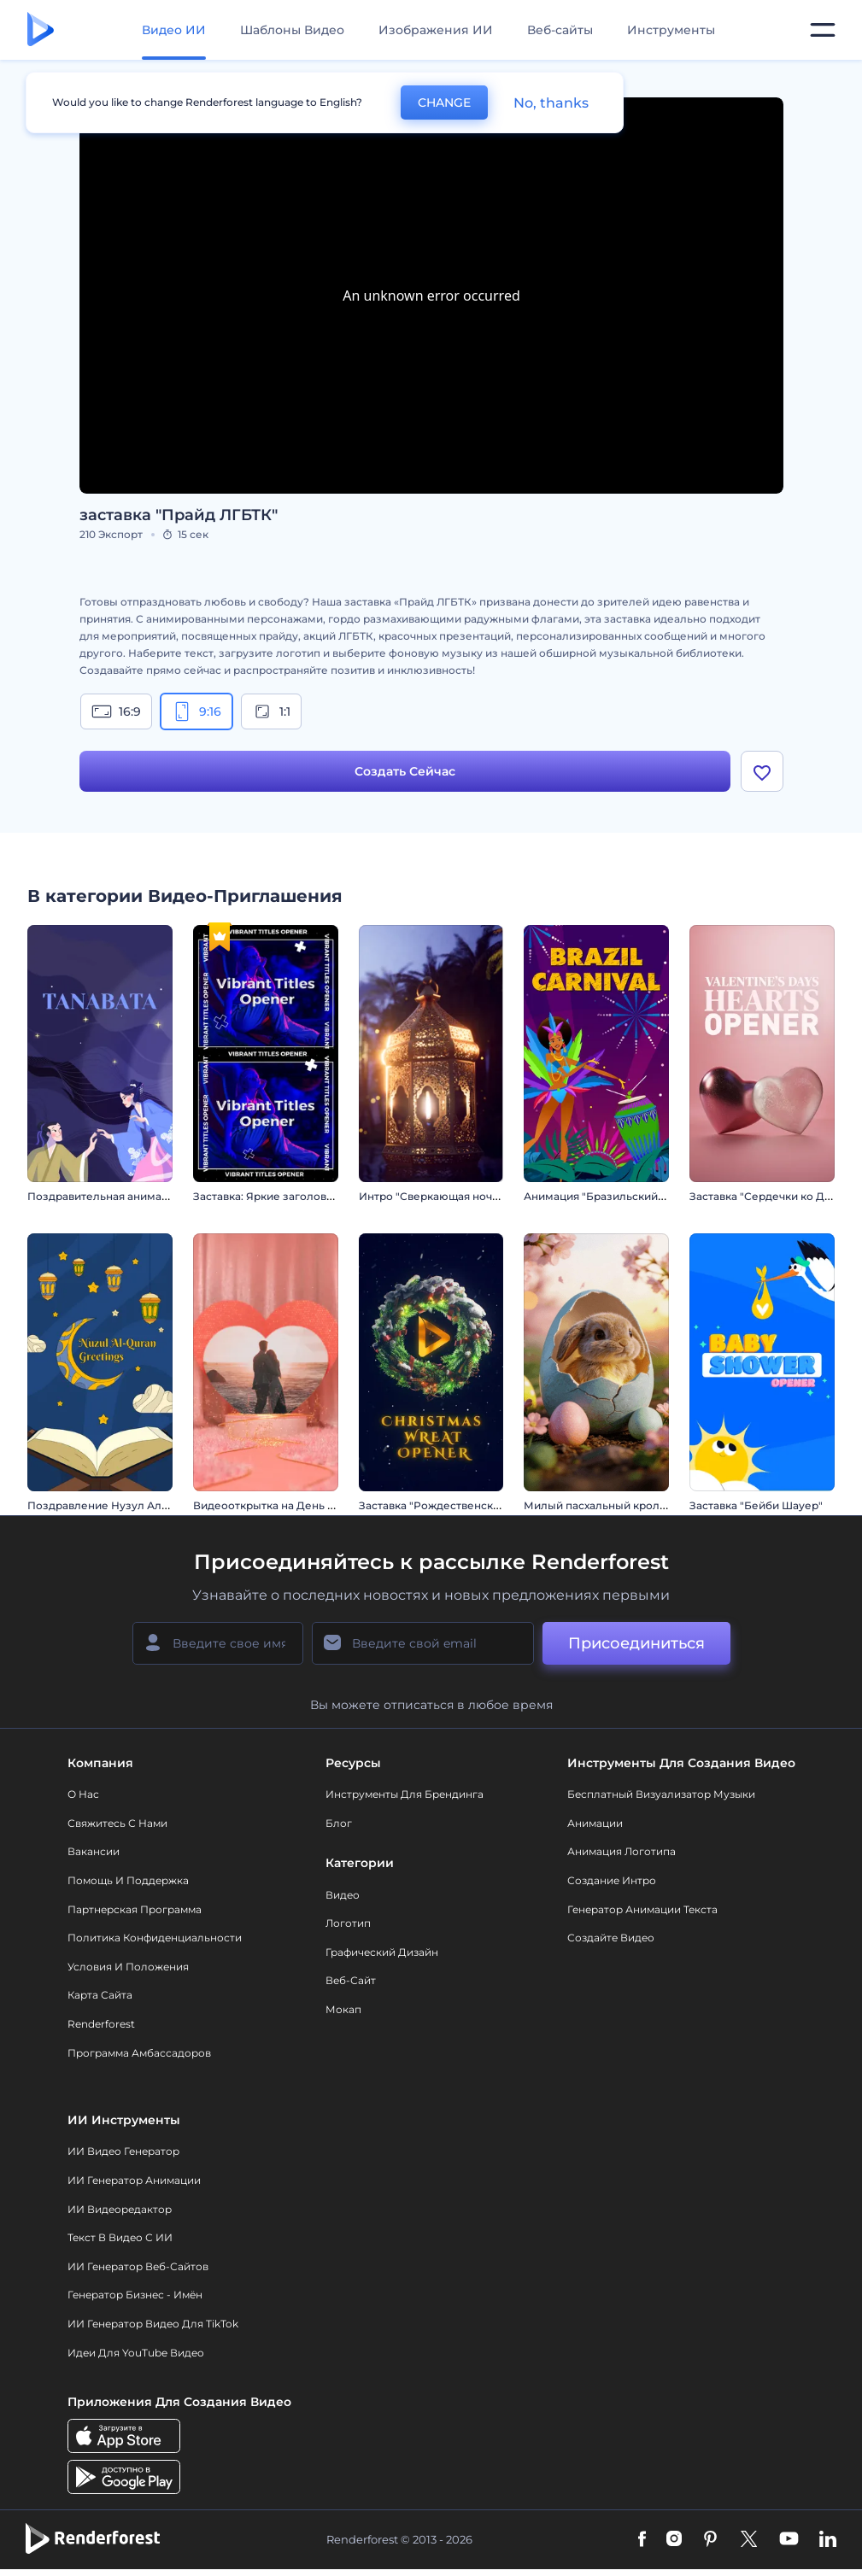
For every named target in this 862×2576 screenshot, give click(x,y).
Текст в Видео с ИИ (120, 2237)
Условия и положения (128, 1966)
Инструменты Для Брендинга (404, 1794)
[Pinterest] (710, 2540)
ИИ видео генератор (123, 2151)
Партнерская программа (134, 1909)
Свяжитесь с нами (117, 1823)
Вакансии (93, 1851)
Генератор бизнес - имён (134, 2294)
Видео (342, 1894)
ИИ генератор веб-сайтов (137, 2266)
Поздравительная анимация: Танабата (131, 1196)
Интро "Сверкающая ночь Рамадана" (459, 1196)
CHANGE (444, 102)
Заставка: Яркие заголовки (266, 1196)
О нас (83, 1794)
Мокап (343, 2009)
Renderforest (101, 2023)
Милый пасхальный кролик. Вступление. (635, 1505)
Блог (338, 1823)
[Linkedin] (827, 2540)
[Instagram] (674, 2540)
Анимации (595, 1823)
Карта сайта (99, 1994)
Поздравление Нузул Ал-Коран (113, 1505)
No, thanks (551, 103)
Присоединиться (636, 1643)
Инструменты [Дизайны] (671, 30)
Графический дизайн (381, 1952)
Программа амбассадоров (139, 2052)
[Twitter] (749, 2540)
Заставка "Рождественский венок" (452, 1505)
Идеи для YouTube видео (135, 2352)
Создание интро (611, 1880)
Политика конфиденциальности (154, 1937)
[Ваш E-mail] (423, 1643)
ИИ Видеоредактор (119, 2209)
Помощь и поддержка (128, 1880)
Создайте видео (610, 1937)
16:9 (116, 711)
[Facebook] (642, 2540)
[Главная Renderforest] (40, 30)
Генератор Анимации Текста (642, 1909)
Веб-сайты (560, 30)
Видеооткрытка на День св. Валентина (298, 1505)
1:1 (271, 711)
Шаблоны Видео (292, 30)
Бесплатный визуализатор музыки (661, 1794)
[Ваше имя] (217, 1643)
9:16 (196, 711)
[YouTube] (789, 2540)
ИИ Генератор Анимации (134, 2180)
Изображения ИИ (435, 30)
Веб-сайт (350, 1980)
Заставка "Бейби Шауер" (756, 1505)
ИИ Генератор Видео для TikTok (152, 2323)
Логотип (348, 1923)
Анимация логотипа (621, 1851)
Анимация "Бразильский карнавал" (619, 1196)
